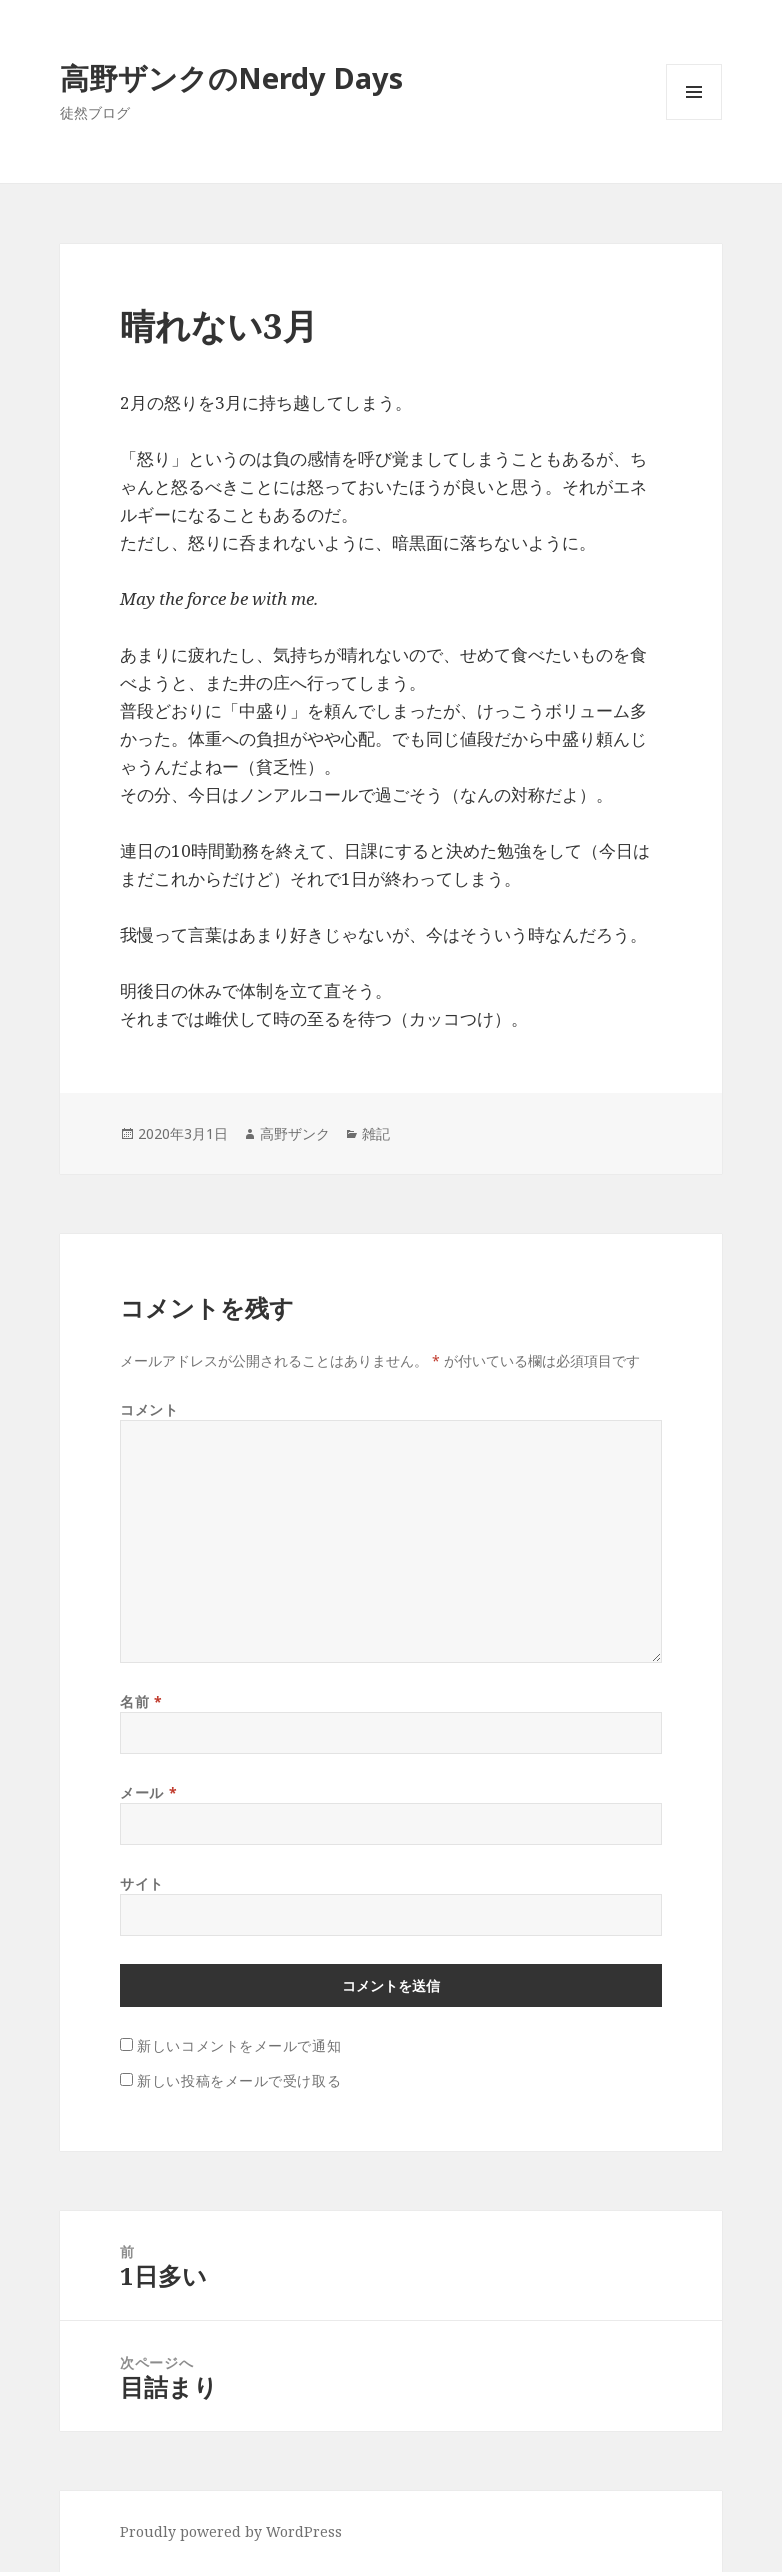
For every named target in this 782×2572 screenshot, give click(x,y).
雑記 (376, 1133)
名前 (141, 1701)
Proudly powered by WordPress (231, 2531)
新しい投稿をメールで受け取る (239, 2080)
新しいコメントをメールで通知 (239, 2045)
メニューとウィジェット (694, 119)
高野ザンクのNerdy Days (231, 77)
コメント (149, 1409)
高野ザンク (295, 1133)
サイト (142, 1883)
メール (148, 1792)
